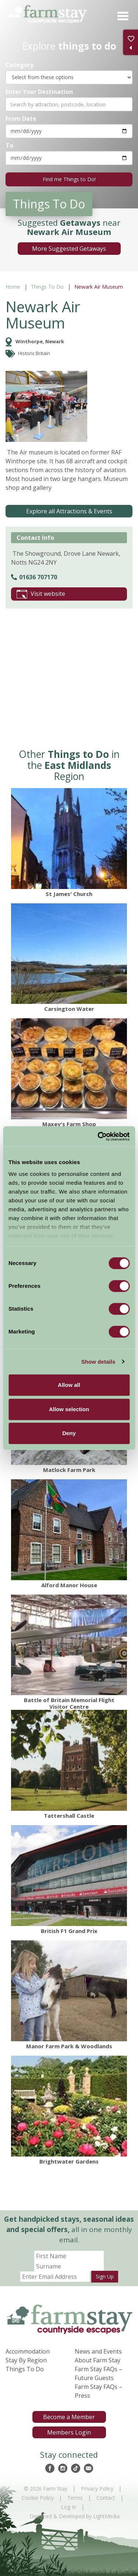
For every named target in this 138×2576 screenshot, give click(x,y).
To (9, 145)
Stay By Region (26, 2360)
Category (19, 64)
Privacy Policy (97, 2488)
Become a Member (69, 2417)
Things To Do (47, 286)
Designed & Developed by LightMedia (74, 2516)
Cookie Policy (38, 2497)
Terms (75, 2497)
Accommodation (28, 2351)
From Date (21, 118)
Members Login (69, 2432)
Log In (68, 2506)
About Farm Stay (97, 2360)
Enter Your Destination (39, 91)
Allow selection (69, 1409)
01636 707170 (34, 577)
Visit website (41, 594)
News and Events (98, 2351)
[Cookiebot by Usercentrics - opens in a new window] (98, 1136)
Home (13, 286)
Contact (105, 2497)
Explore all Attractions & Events (69, 511)
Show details (98, 1362)
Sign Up (105, 2276)
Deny (69, 1433)
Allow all (69, 1385)
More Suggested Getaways (69, 249)
